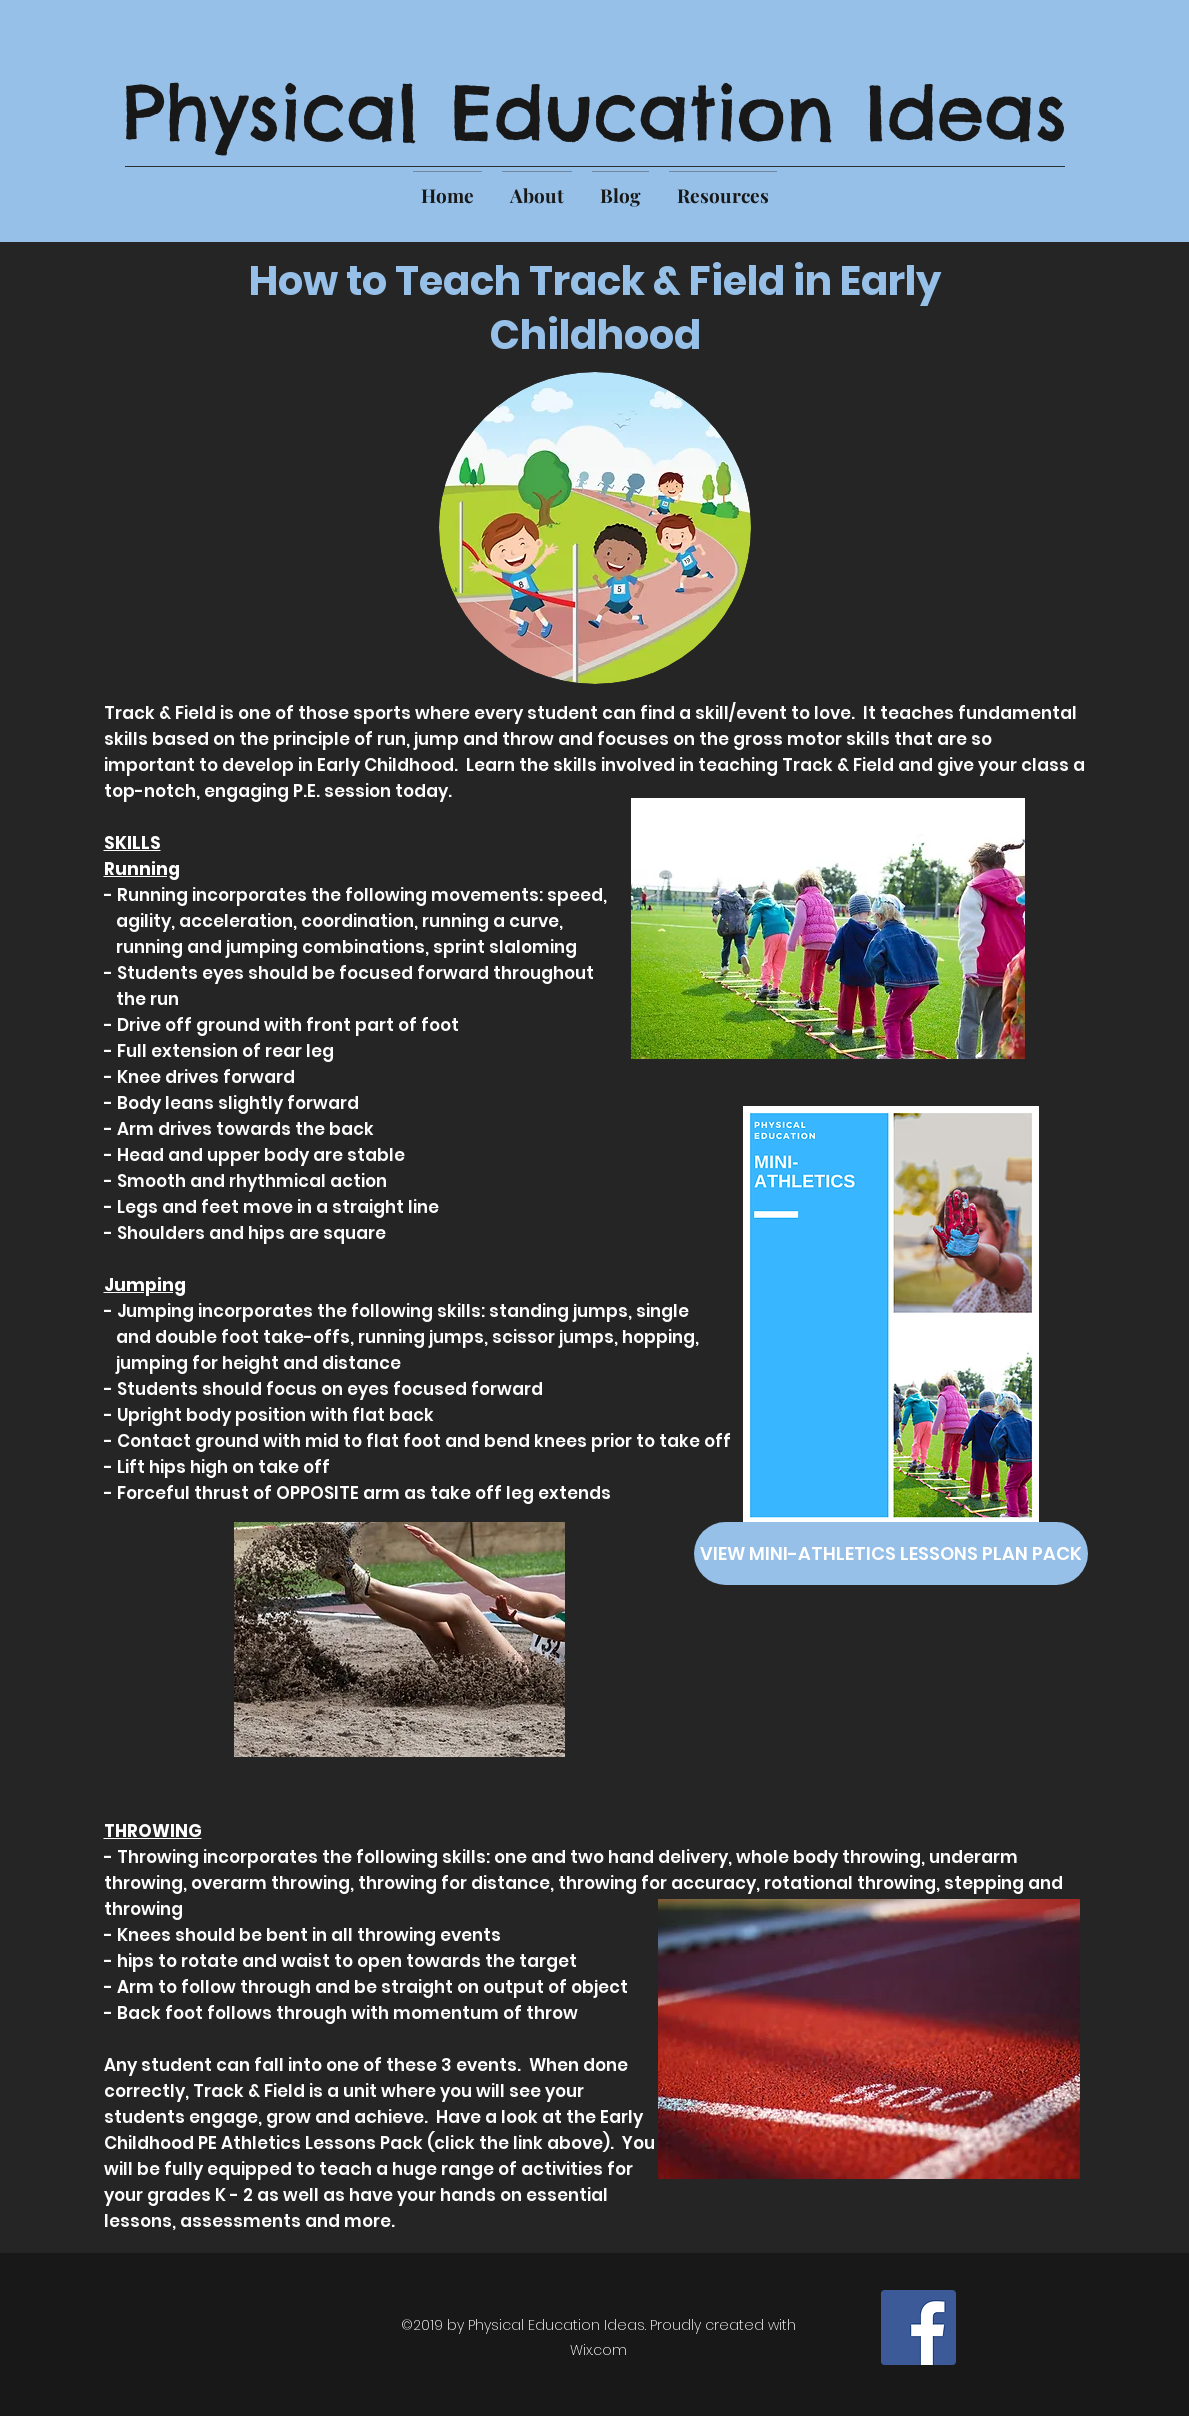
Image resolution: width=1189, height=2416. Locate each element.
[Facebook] (918, 2327)
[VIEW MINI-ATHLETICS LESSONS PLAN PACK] (891, 1553)
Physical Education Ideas (595, 112)
